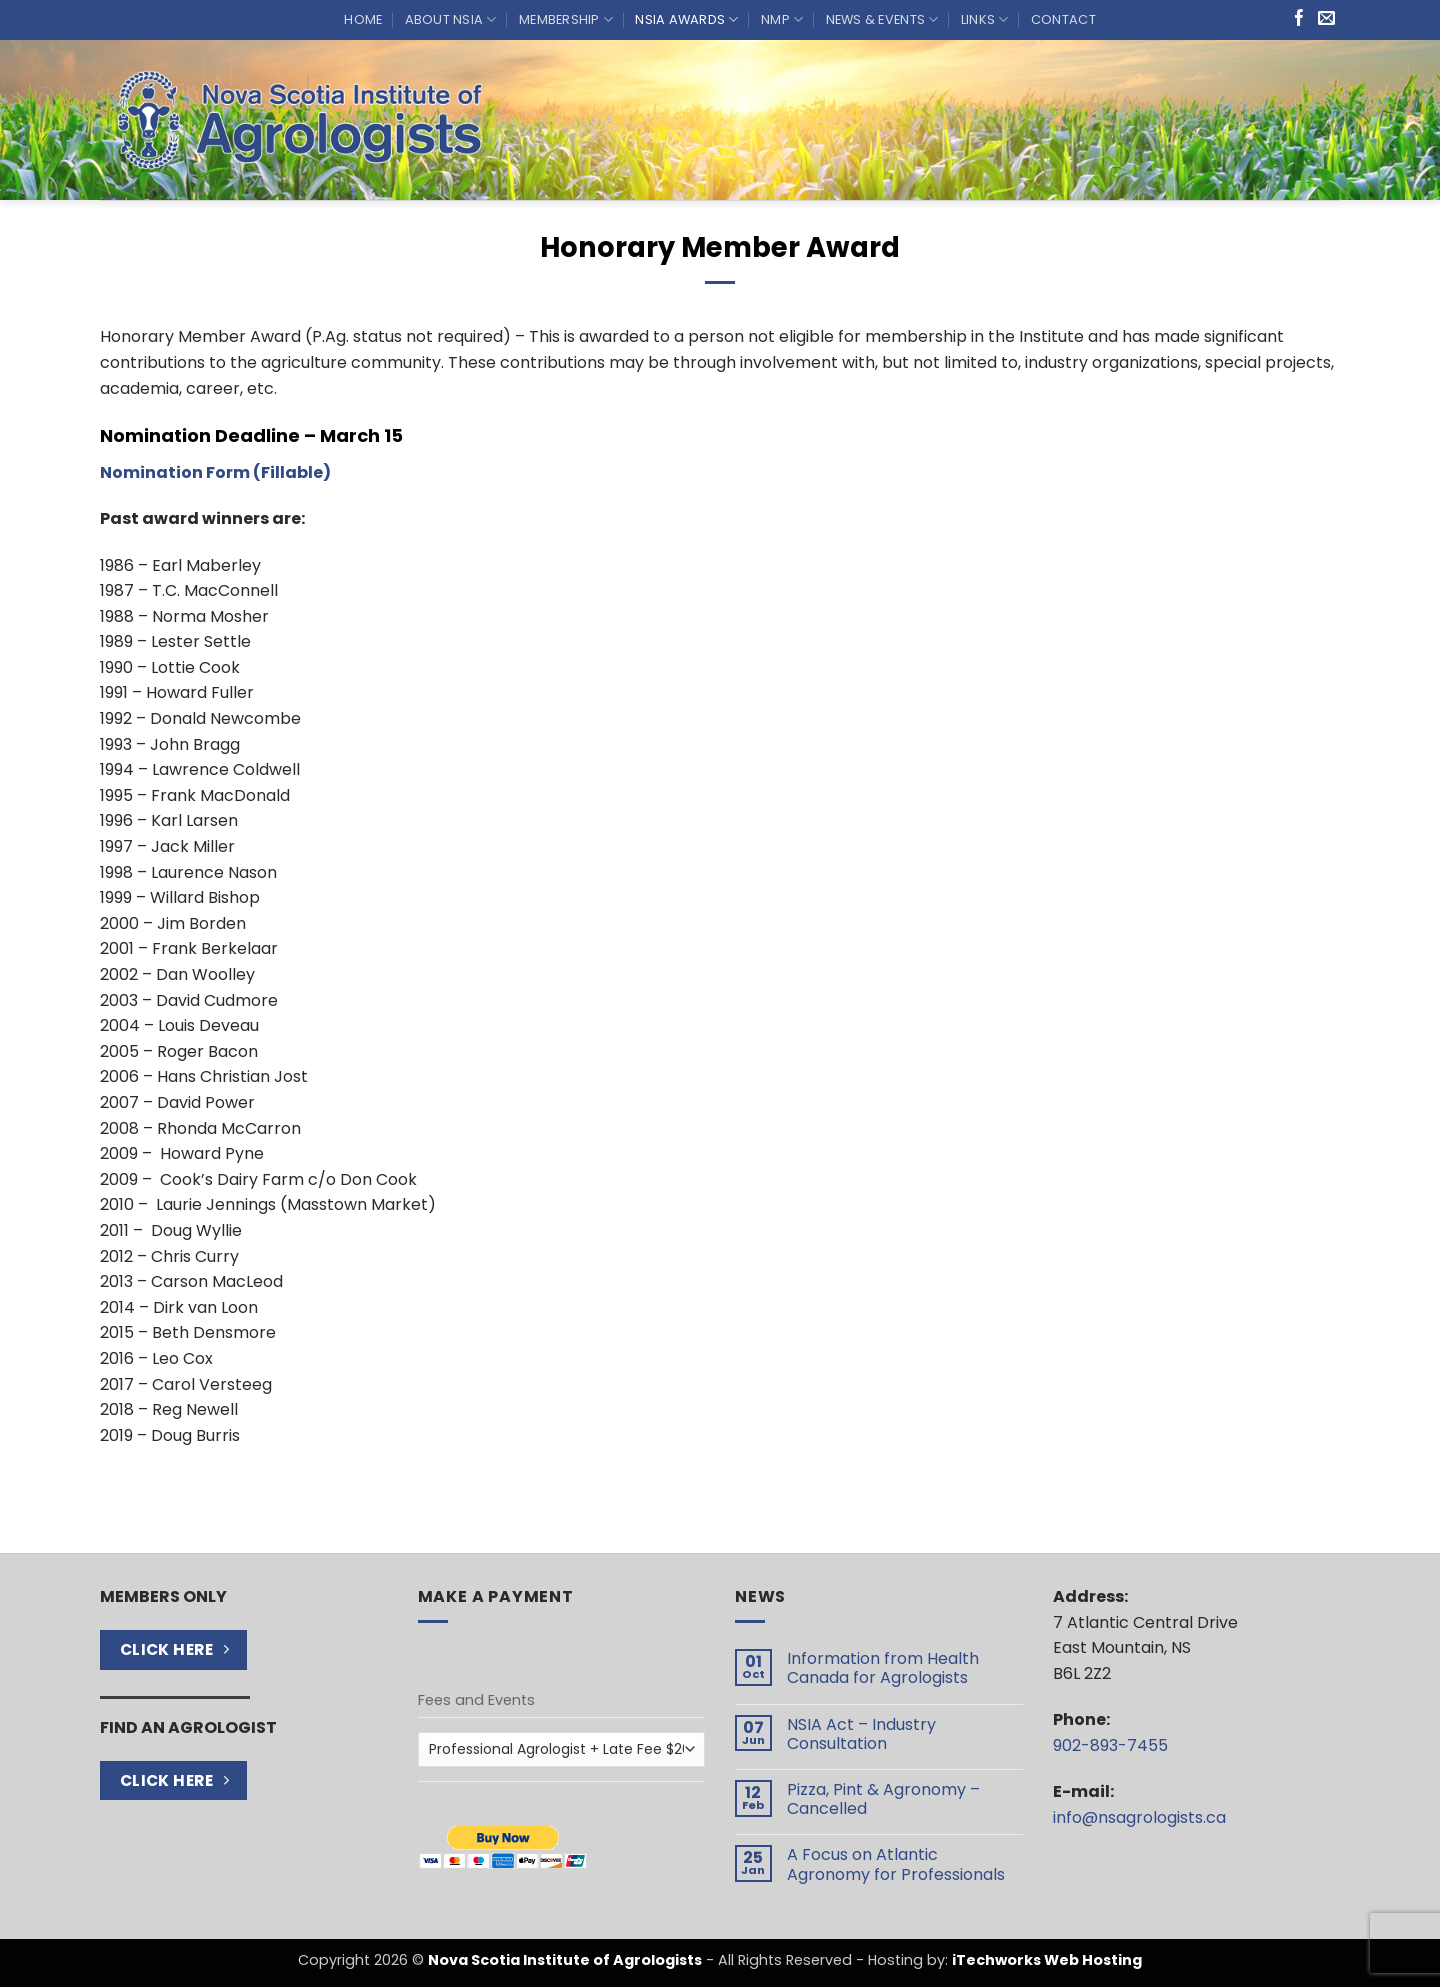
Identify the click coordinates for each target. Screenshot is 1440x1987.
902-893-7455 (1110, 1745)
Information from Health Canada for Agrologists (883, 1668)
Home (363, 19)
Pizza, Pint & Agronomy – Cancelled (883, 1799)
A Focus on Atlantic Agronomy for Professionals (896, 1864)
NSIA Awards (686, 19)
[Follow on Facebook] (1299, 19)
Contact (1063, 19)
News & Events (882, 19)
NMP (782, 19)
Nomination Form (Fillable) (215, 472)
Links (985, 19)
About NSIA (451, 19)
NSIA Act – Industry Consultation (861, 1734)
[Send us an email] (1326, 19)
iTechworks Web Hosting (1047, 1960)
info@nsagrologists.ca (1139, 1817)
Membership (566, 19)
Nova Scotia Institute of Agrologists (565, 1960)
